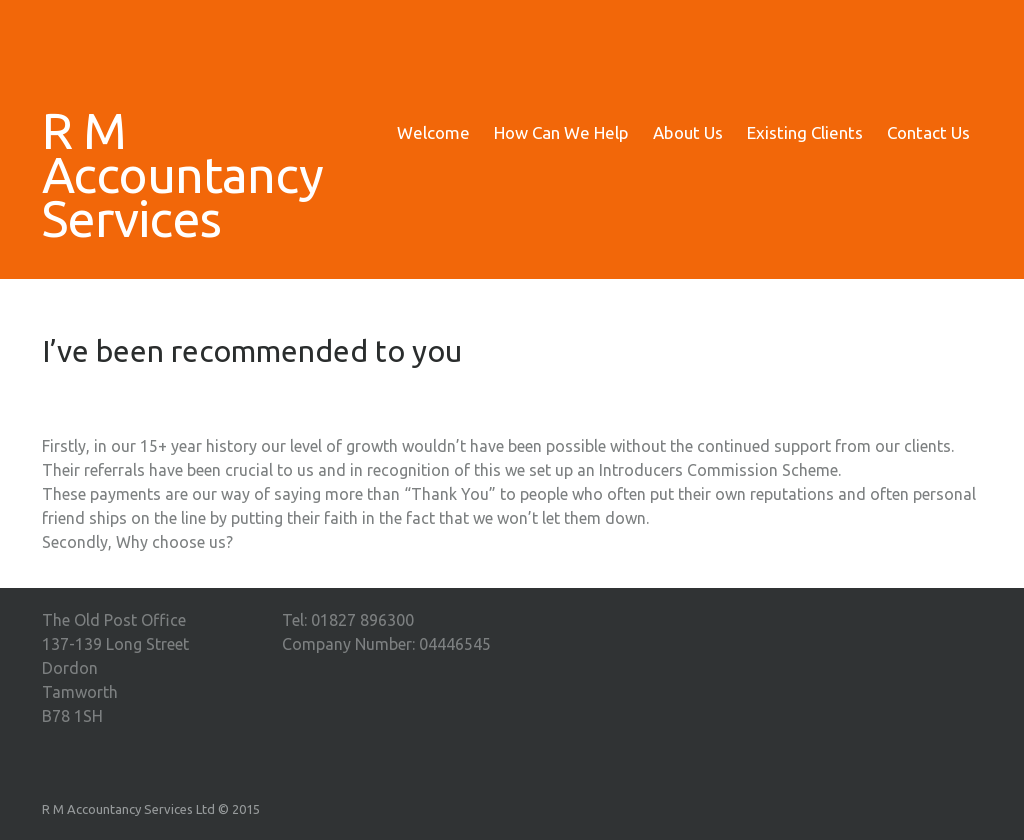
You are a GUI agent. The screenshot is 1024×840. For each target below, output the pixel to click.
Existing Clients (805, 132)
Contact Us (928, 132)
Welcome (433, 132)
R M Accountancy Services (152, 174)
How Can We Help (561, 132)
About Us (688, 132)
